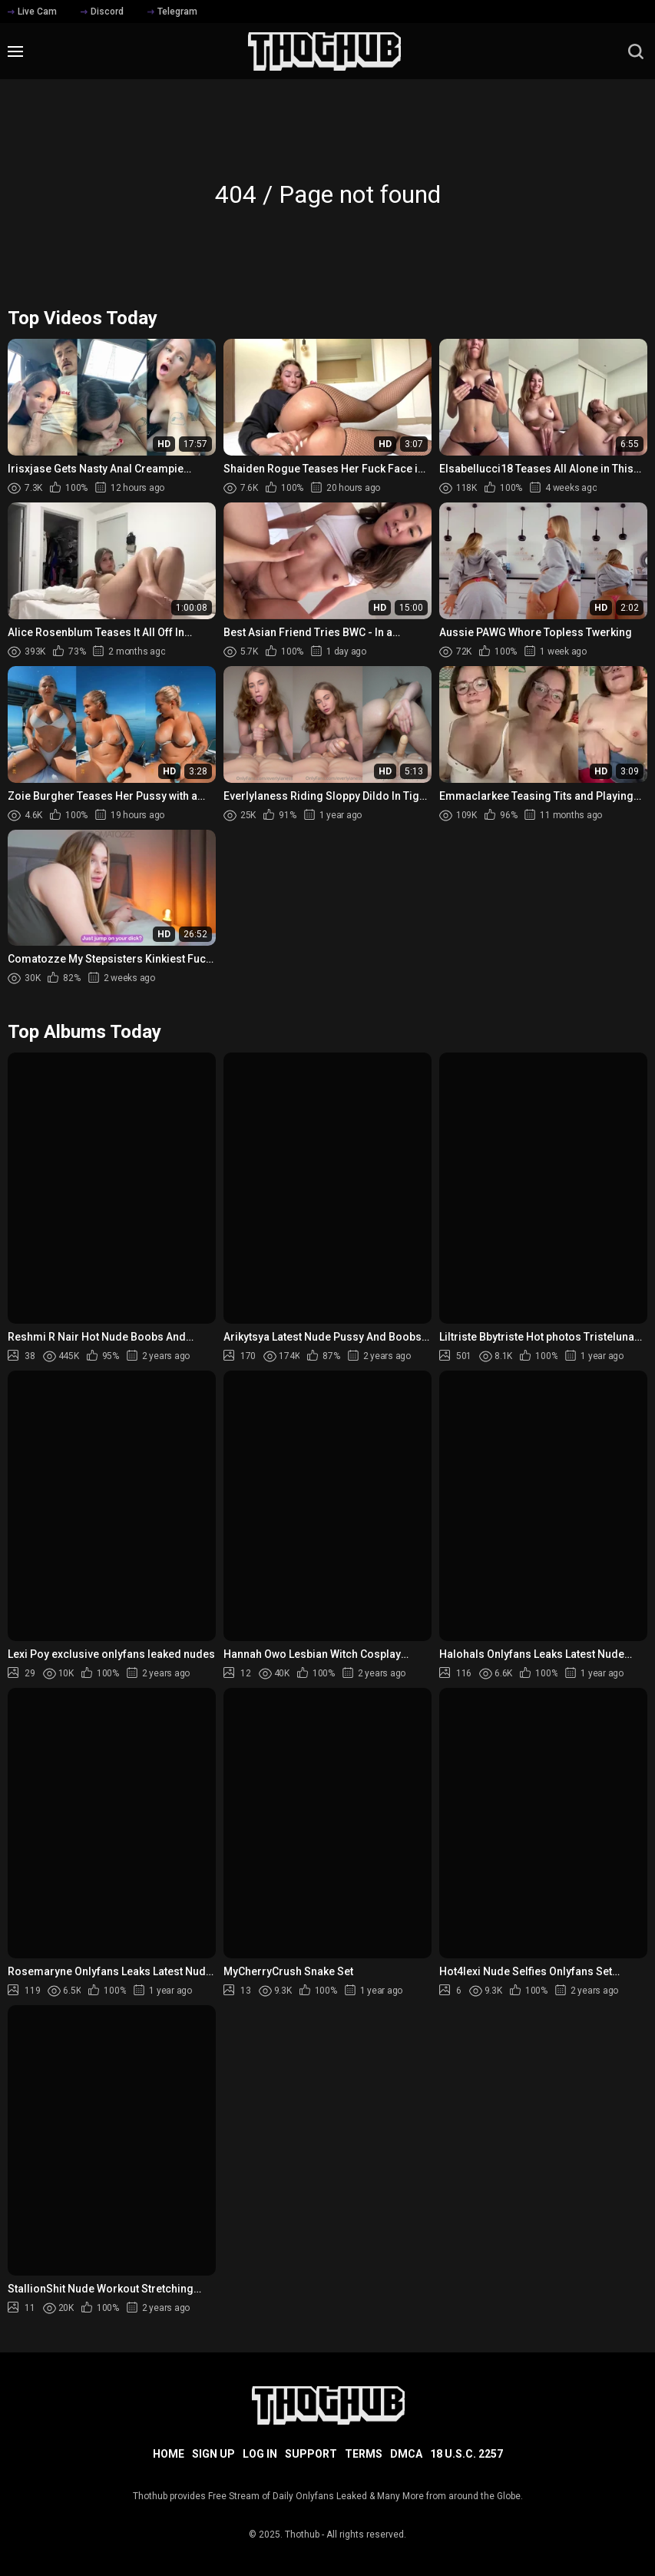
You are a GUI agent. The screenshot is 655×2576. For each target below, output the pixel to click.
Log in (260, 2454)
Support (311, 2454)
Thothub (302, 2534)
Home (168, 2454)
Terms (363, 2454)
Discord (102, 11)
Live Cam (32, 11)
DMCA (406, 2454)
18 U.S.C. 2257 (466, 2454)
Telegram (172, 11)
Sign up (213, 2454)
